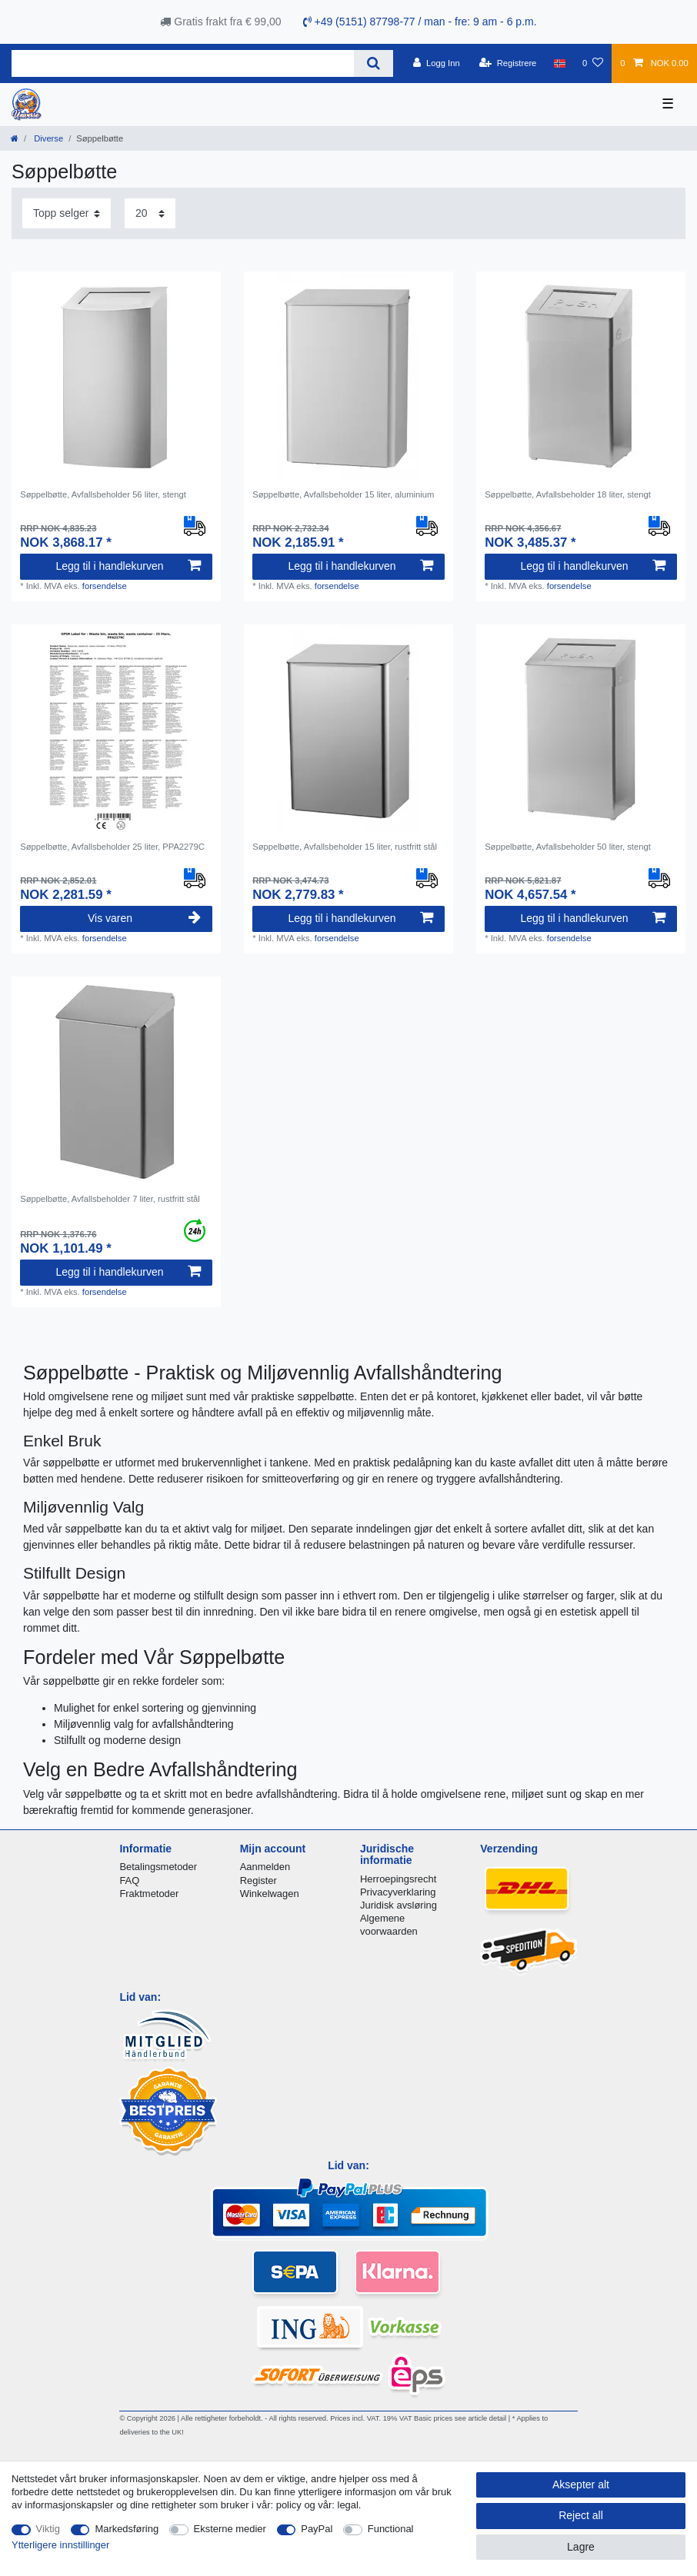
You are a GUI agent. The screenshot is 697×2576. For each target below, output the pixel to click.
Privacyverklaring (398, 1892)
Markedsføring (126, 2528)
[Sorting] (66, 213)
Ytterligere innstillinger (60, 2545)
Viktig (48, 2528)
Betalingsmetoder (158, 1866)
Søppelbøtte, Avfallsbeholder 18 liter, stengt (568, 494)
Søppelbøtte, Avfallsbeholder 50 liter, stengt (568, 846)
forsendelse (104, 586)
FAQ (129, 1880)
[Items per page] (150, 213)
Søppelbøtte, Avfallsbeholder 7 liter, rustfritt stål (110, 1198)
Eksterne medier (230, 2528)
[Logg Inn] (437, 63)
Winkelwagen (269, 1893)
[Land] (559, 63)
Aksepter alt (580, 2484)
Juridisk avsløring (398, 1905)
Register (258, 1880)
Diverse (47, 138)
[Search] (373, 63)
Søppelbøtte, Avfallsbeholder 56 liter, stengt (103, 494)
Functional (391, 2528)
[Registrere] (508, 63)
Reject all (581, 2515)
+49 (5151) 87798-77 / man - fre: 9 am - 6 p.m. (420, 21)
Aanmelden (265, 1866)
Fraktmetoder (148, 1893)
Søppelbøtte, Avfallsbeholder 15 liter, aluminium (343, 494)
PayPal (316, 2528)
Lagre (581, 2547)
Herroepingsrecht (398, 1879)
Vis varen (144, 918)
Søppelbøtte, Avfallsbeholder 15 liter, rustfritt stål (344, 846)
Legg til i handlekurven (127, 566)
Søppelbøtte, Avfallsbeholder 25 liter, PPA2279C (112, 846)
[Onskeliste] (593, 63)
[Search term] (183, 63)
